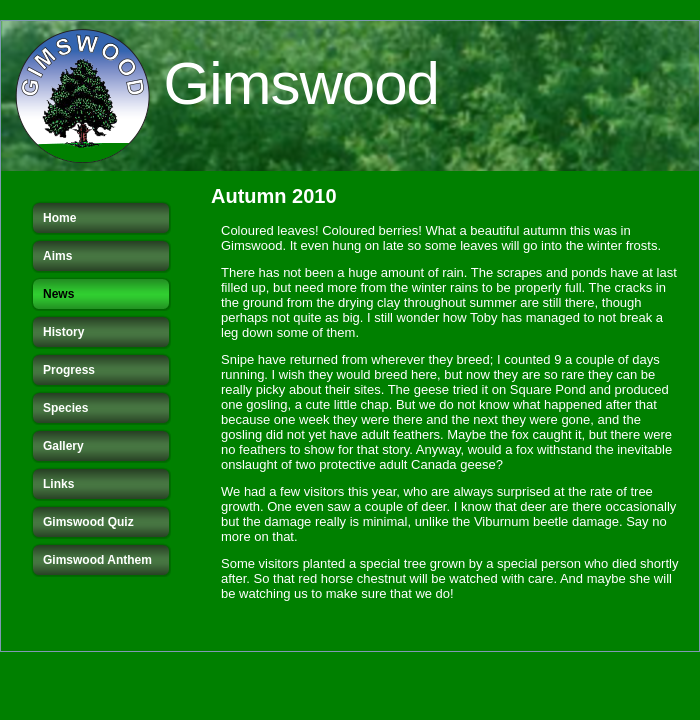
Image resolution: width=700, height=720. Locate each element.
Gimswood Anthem (97, 560)
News (58, 294)
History (63, 332)
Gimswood (301, 83)
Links (58, 484)
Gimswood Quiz (88, 522)
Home (59, 218)
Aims (57, 256)
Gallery (63, 446)
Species (65, 408)
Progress (69, 370)
